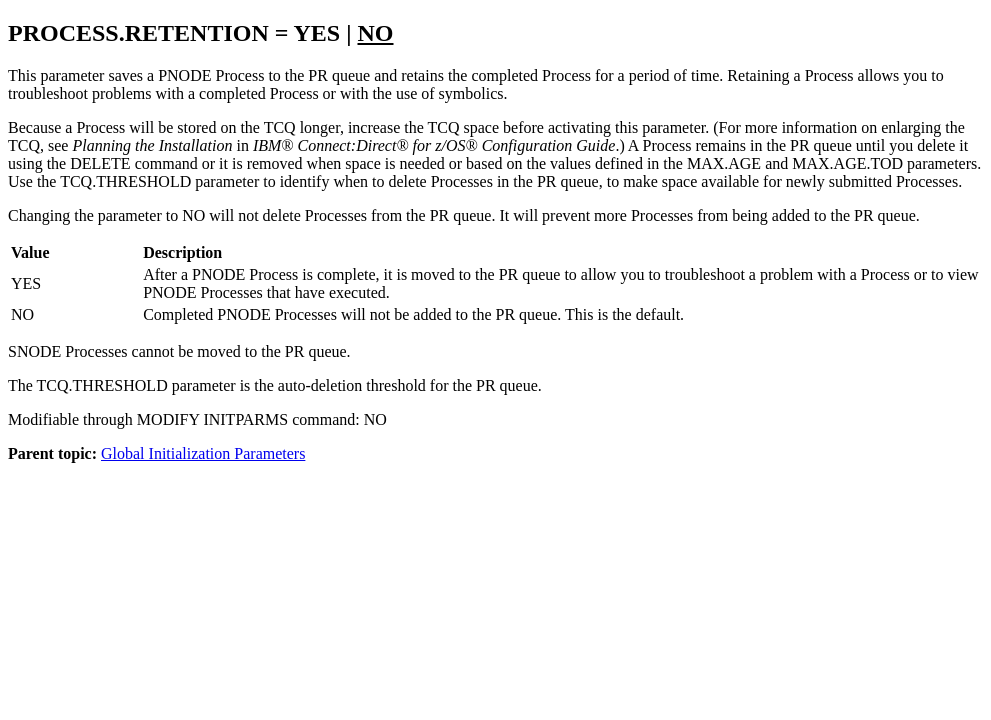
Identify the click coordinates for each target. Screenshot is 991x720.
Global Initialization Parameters (203, 453)
